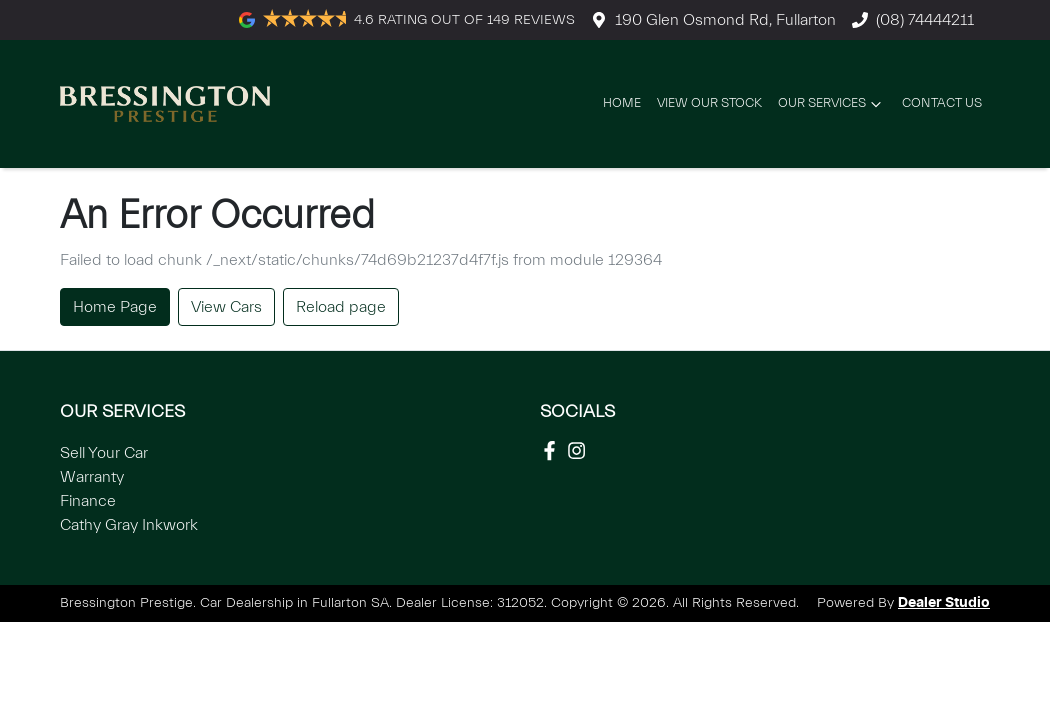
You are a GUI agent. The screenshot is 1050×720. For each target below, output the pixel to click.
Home (622, 103)
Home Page (115, 307)
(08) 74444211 (925, 20)
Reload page (341, 307)
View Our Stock (709, 103)
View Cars (226, 307)
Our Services (832, 104)
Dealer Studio (944, 603)
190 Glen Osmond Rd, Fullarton (725, 20)
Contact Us (942, 103)
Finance (88, 501)
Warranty (92, 477)
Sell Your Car (104, 453)
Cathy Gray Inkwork (129, 525)
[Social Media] (553, 450)
